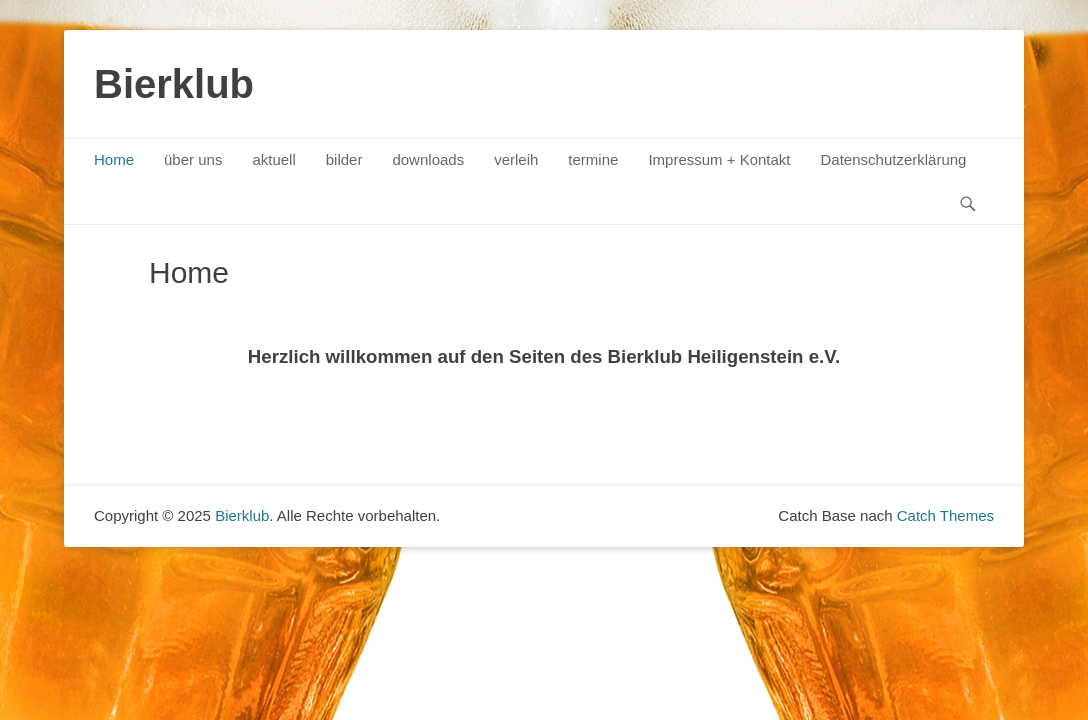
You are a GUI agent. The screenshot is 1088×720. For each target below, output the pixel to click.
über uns (193, 159)
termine (593, 159)
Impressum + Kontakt (719, 159)
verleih (516, 159)
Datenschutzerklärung (894, 159)
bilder (344, 159)
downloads (428, 159)
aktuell (273, 159)
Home (114, 159)
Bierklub (174, 84)
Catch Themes (945, 515)
